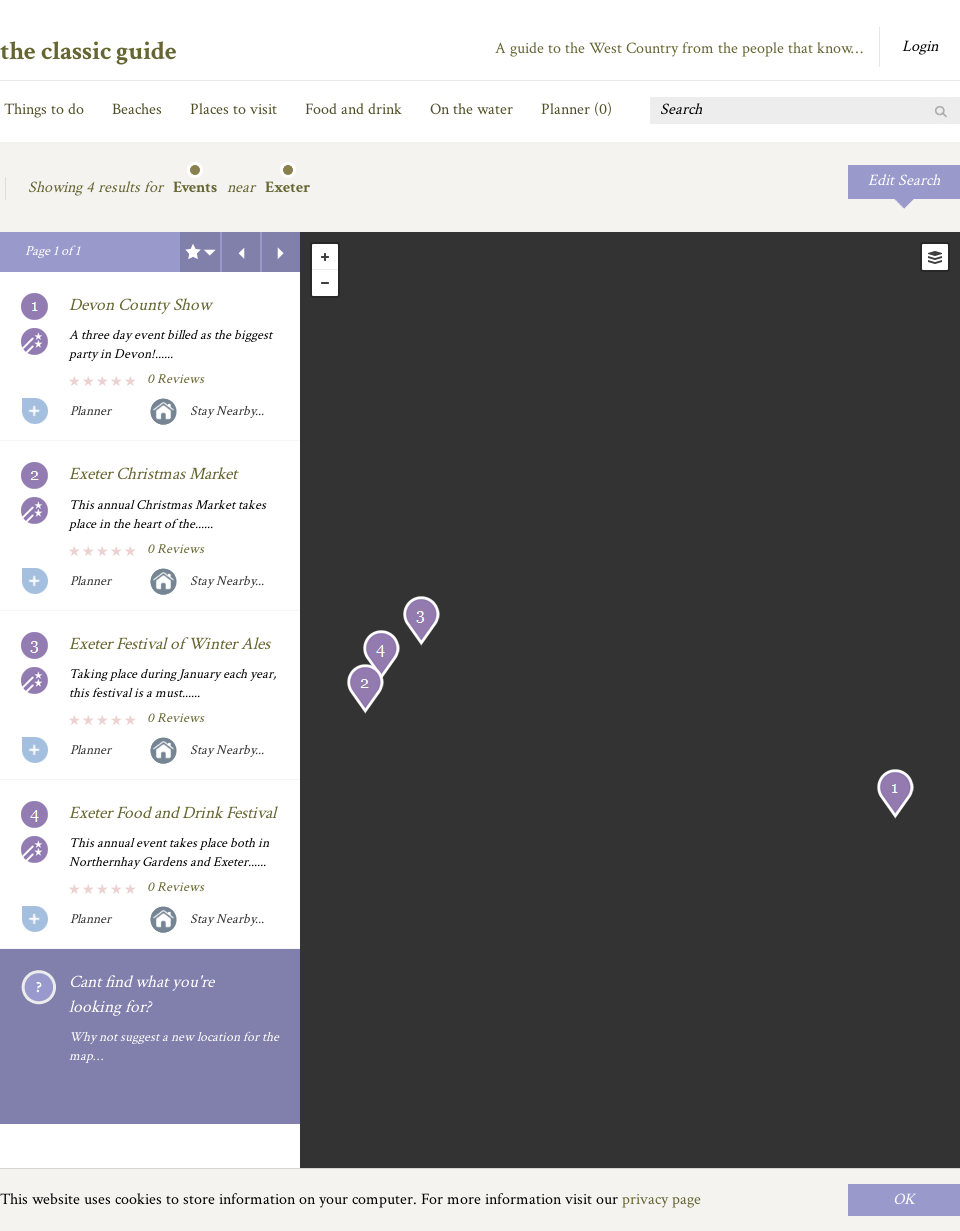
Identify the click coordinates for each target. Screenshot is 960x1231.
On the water (471, 109)
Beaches (137, 109)
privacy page (661, 1199)
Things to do (44, 109)
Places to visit (233, 109)
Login (920, 46)
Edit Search (904, 180)
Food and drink (353, 109)
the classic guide (88, 51)
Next (281, 252)
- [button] (325, 283)
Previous (241, 252)
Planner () (576, 109)
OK (904, 1199)
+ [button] (325, 257)
